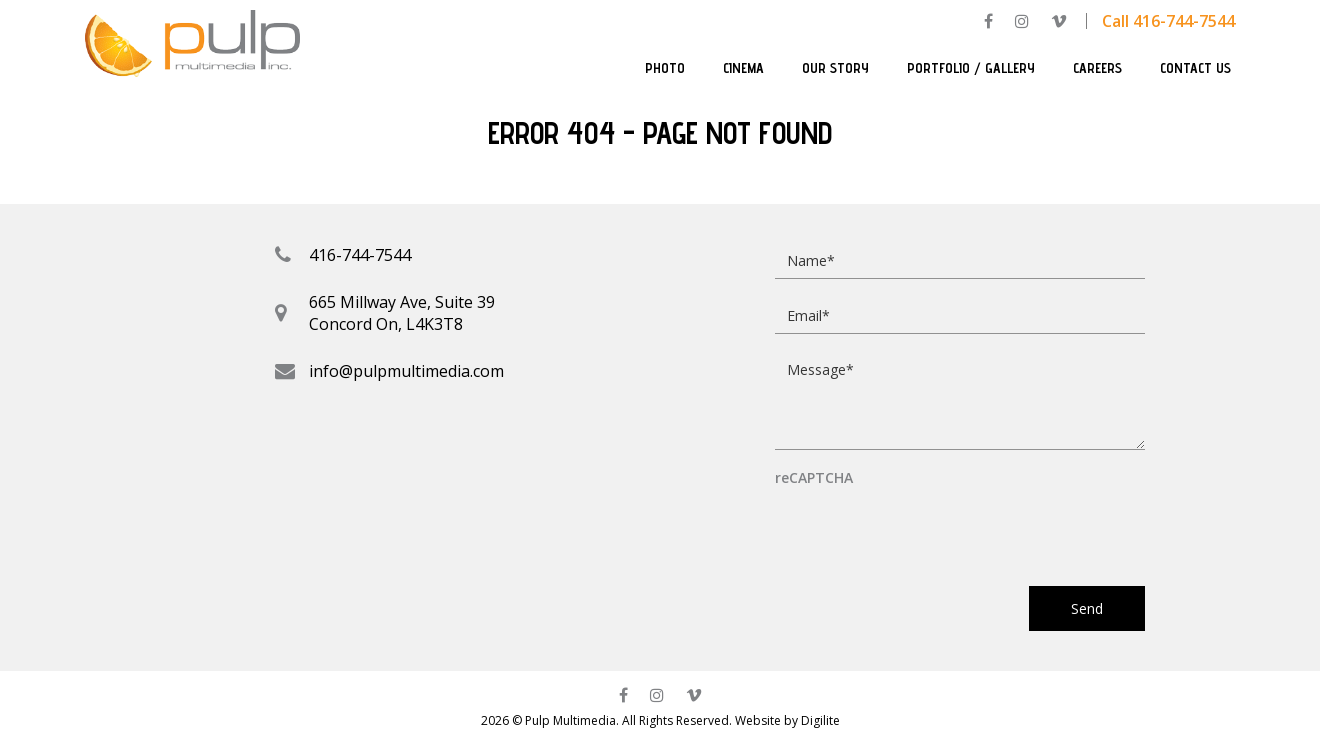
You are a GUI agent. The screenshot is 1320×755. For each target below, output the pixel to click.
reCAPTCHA (814, 478)
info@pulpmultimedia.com (406, 371)
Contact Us (1195, 68)
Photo (665, 68)
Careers (1097, 68)
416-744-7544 (360, 255)
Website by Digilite (787, 720)
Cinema (743, 68)
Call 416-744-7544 (1168, 21)
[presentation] (927, 527)
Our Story (835, 68)
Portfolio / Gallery (971, 68)
